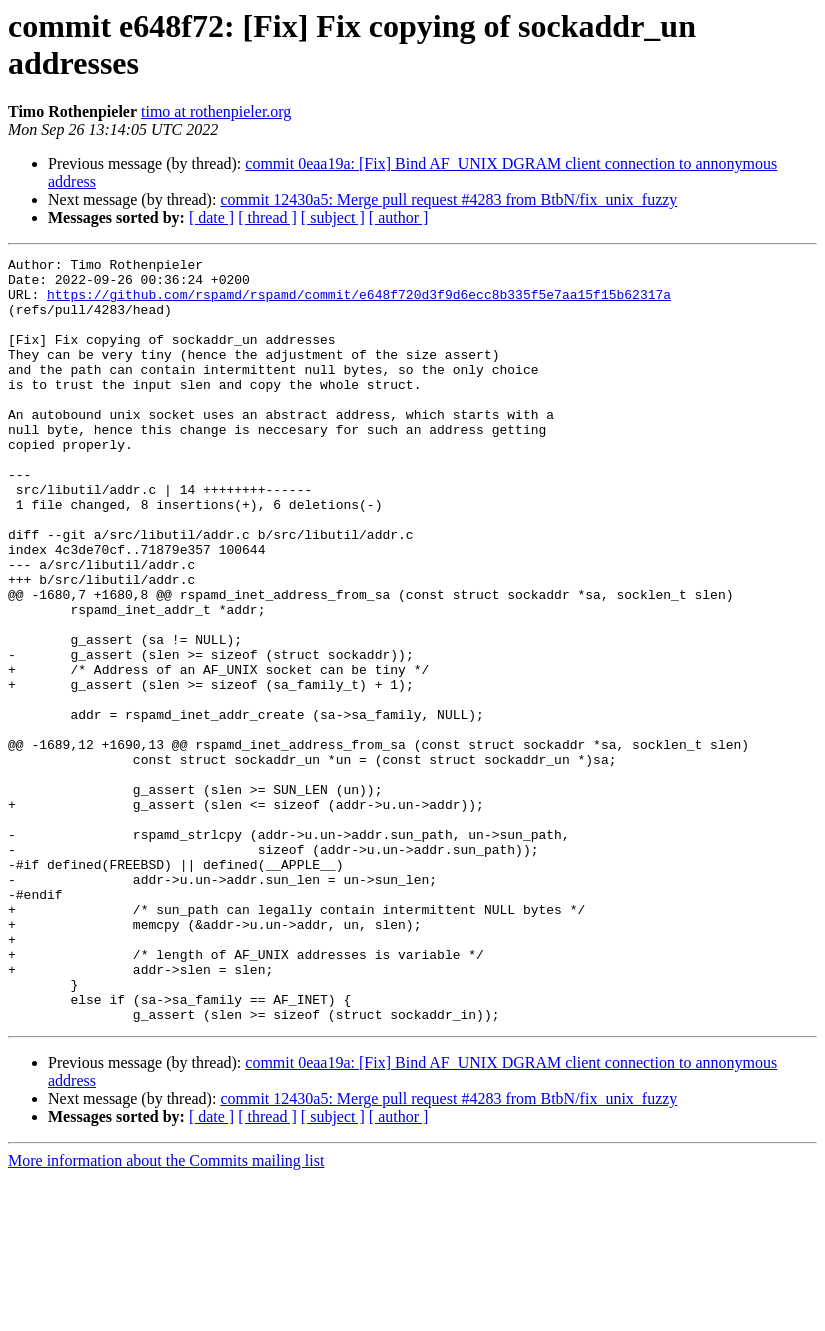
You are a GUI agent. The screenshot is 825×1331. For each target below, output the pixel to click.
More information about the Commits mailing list (166, 1313)
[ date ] (211, 217)
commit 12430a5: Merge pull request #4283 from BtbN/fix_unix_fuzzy (448, 199)
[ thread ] (267, 217)
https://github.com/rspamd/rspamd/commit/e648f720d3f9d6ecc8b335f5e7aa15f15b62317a (359, 303)
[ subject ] (333, 217)
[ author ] (399, 217)
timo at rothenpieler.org (216, 111)
